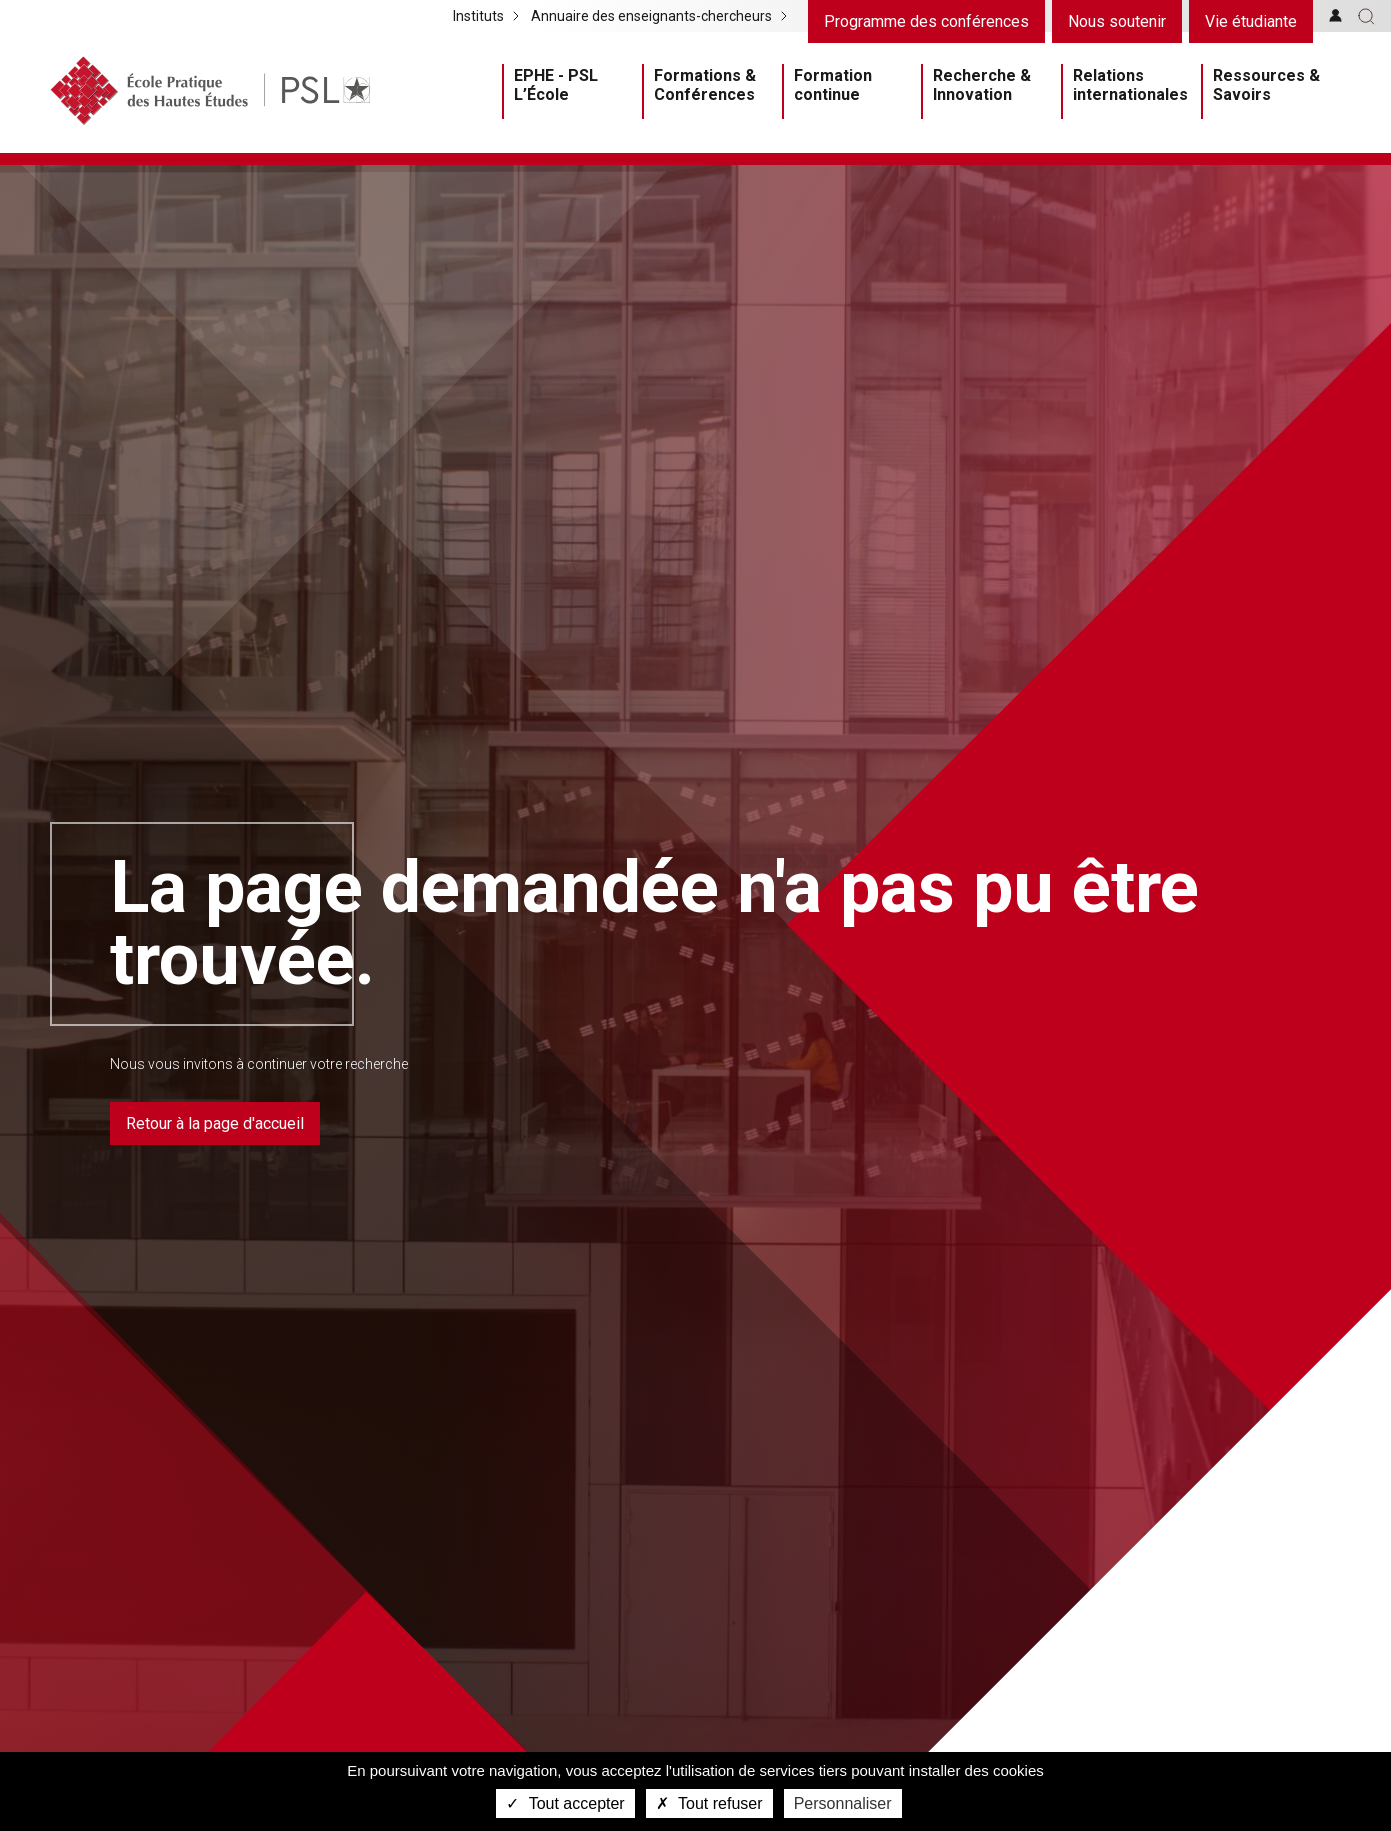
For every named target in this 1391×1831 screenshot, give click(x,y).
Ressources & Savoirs (1266, 85)
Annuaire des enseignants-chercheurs (651, 16)
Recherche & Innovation (982, 85)
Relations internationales (1130, 85)
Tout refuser (709, 1803)
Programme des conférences (926, 21)
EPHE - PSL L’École (556, 85)
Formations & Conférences (705, 85)
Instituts (478, 16)
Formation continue (833, 85)
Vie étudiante (1251, 21)
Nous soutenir (1117, 21)
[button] (1366, 16)
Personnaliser (843, 1803)
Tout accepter (565, 1803)
